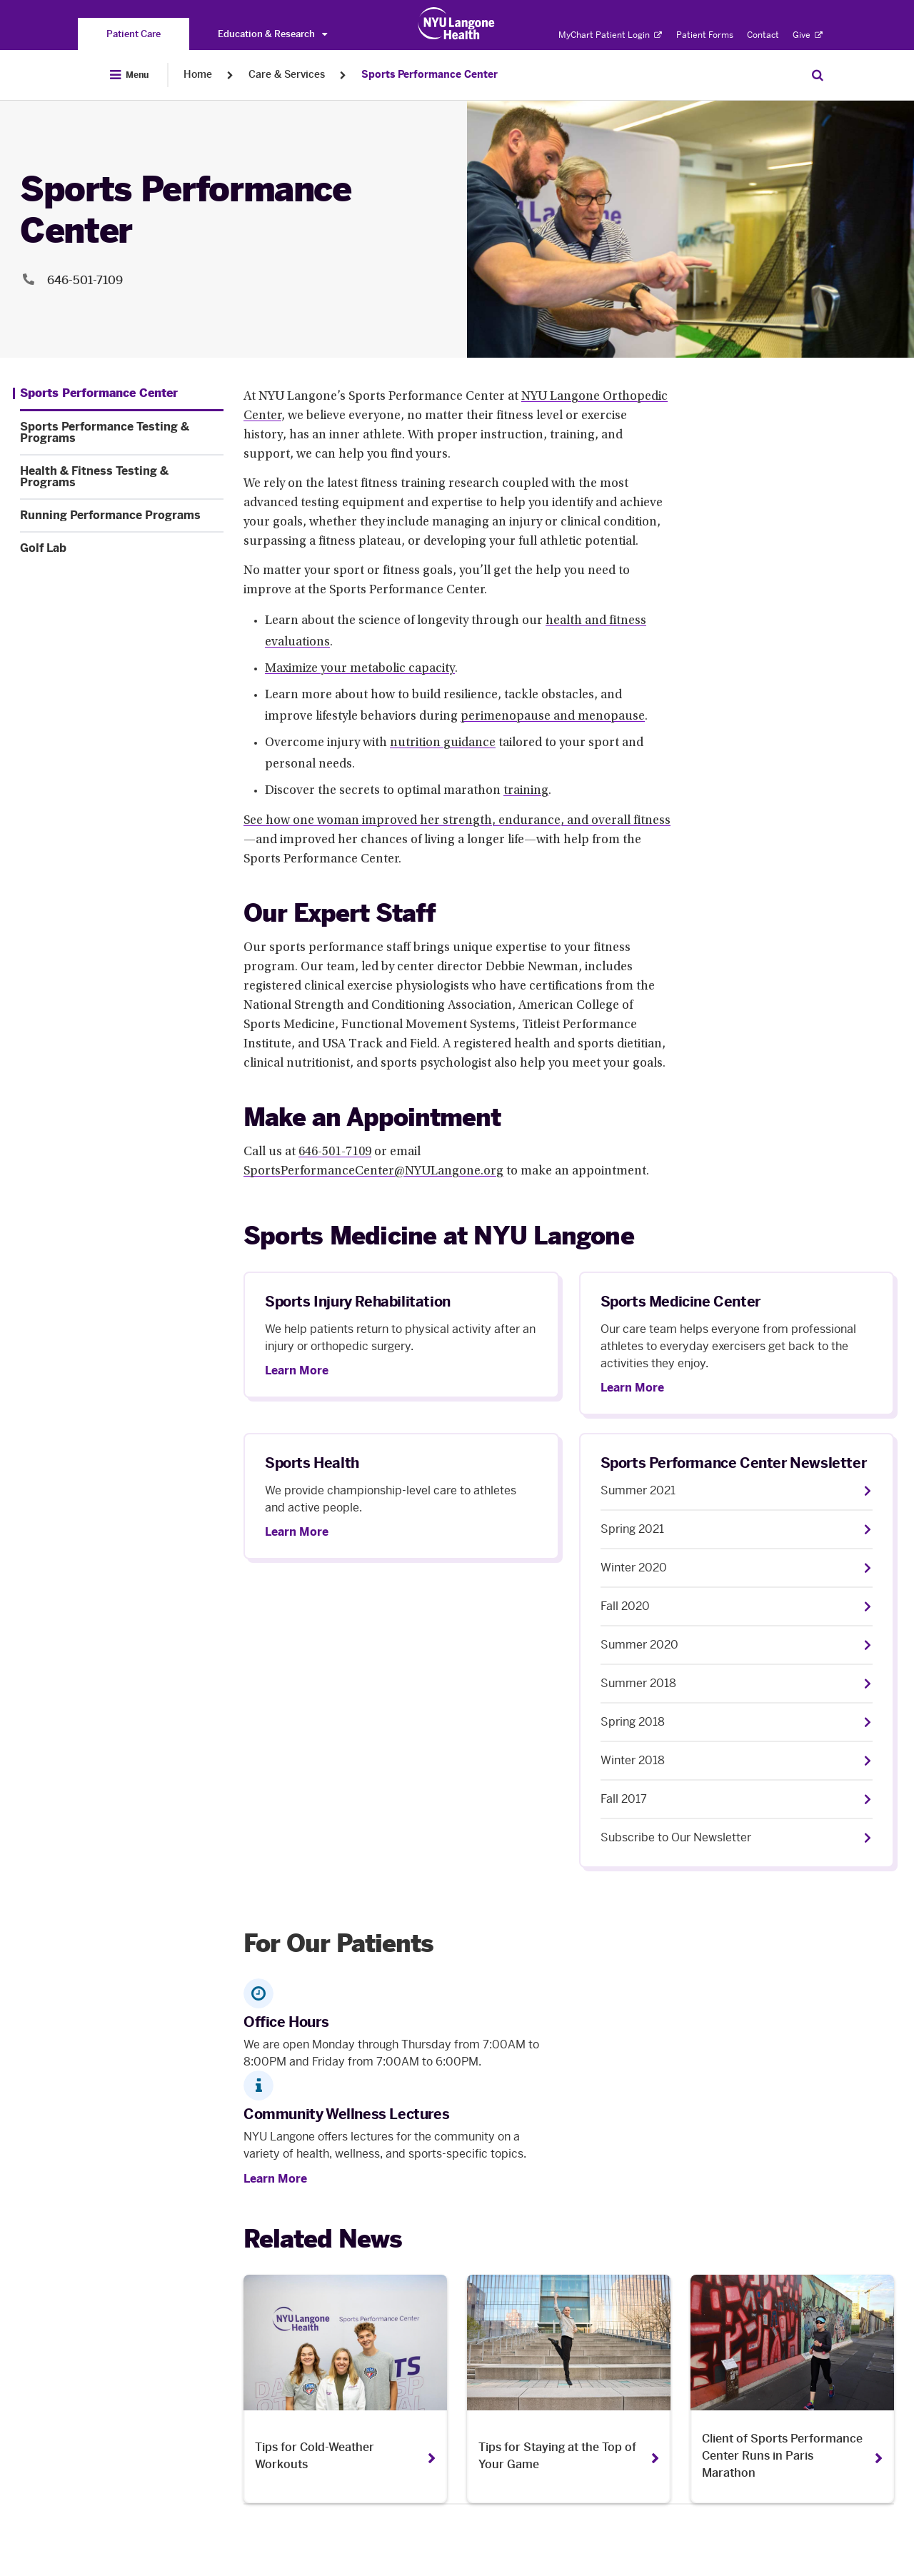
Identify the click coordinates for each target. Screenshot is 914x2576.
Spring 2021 (632, 1529)
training (525, 791)
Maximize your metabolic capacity (360, 669)
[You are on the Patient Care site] (133, 34)
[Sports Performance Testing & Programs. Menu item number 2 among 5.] (122, 432)
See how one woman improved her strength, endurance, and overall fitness (457, 821)
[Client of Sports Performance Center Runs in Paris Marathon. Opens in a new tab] (792, 2389)
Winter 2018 (633, 1760)
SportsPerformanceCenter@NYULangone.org (373, 1171)
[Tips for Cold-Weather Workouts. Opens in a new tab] (345, 2389)
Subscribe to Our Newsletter (676, 1837)
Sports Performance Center (429, 75)
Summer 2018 (638, 1683)
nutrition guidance (443, 743)
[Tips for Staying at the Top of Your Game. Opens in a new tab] (569, 2389)
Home (198, 75)
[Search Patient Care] (817, 75)
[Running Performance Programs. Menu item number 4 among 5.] (122, 515)
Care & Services (286, 75)
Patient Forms (704, 35)
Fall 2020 (625, 1606)
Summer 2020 (639, 1644)
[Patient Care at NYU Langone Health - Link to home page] (456, 24)
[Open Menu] (129, 75)
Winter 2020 (634, 1567)
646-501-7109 (334, 1152)
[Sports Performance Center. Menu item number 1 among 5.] (95, 393)
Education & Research (272, 34)
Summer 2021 (638, 1490)
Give (808, 35)
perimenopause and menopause (553, 716)
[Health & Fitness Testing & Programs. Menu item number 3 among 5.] (122, 477)
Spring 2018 (633, 1722)
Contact (763, 35)
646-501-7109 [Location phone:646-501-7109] (85, 280)
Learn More (296, 1371)
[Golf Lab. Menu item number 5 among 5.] (122, 548)
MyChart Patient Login (610, 35)
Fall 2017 (624, 1799)
